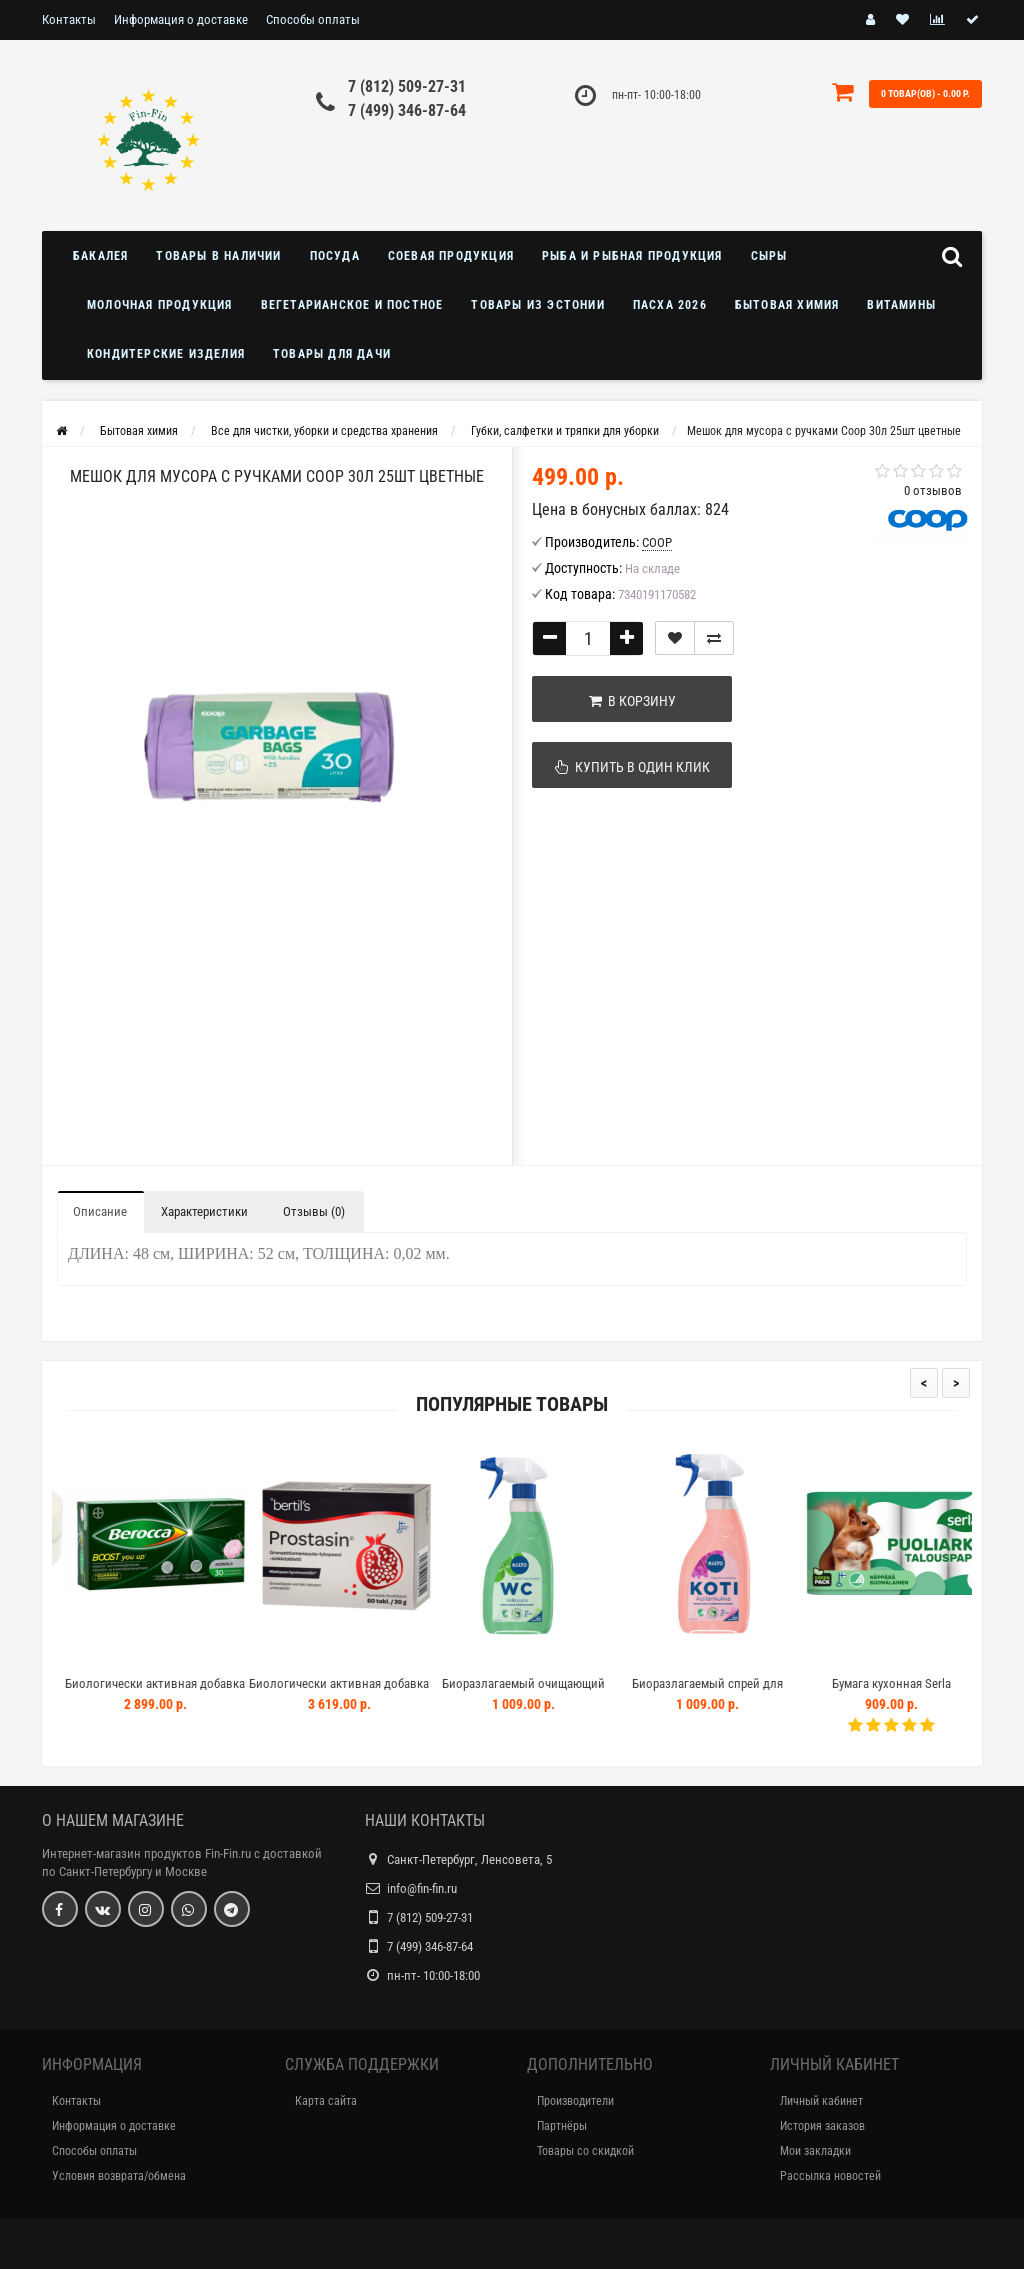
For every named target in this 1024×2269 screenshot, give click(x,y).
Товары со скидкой (585, 2151)
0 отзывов (933, 490)
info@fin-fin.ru (422, 1888)
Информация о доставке (181, 19)
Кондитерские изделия (166, 354)
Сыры (769, 256)
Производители (575, 2101)
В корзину (632, 701)
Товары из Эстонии (537, 305)
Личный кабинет (821, 2101)
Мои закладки (815, 2151)
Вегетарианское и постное (352, 305)
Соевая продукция (451, 256)
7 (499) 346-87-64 (407, 110)
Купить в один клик (632, 767)
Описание (100, 1211)
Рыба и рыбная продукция (632, 256)
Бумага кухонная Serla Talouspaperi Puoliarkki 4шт (916, 1692)
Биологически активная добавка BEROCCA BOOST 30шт (180, 1692)
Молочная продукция (160, 305)
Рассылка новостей (830, 2176)
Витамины (901, 305)
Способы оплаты (313, 19)
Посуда (335, 256)
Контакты (69, 19)
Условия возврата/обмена (119, 2176)
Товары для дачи (332, 354)
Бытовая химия (787, 305)
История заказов (822, 2126)
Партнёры (562, 2126)
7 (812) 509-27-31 (407, 86)
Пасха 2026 (670, 305)
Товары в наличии (218, 256)
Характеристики (204, 1211)
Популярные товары (512, 1404)
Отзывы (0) (314, 1211)
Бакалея (100, 256)
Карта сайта (326, 2101)
